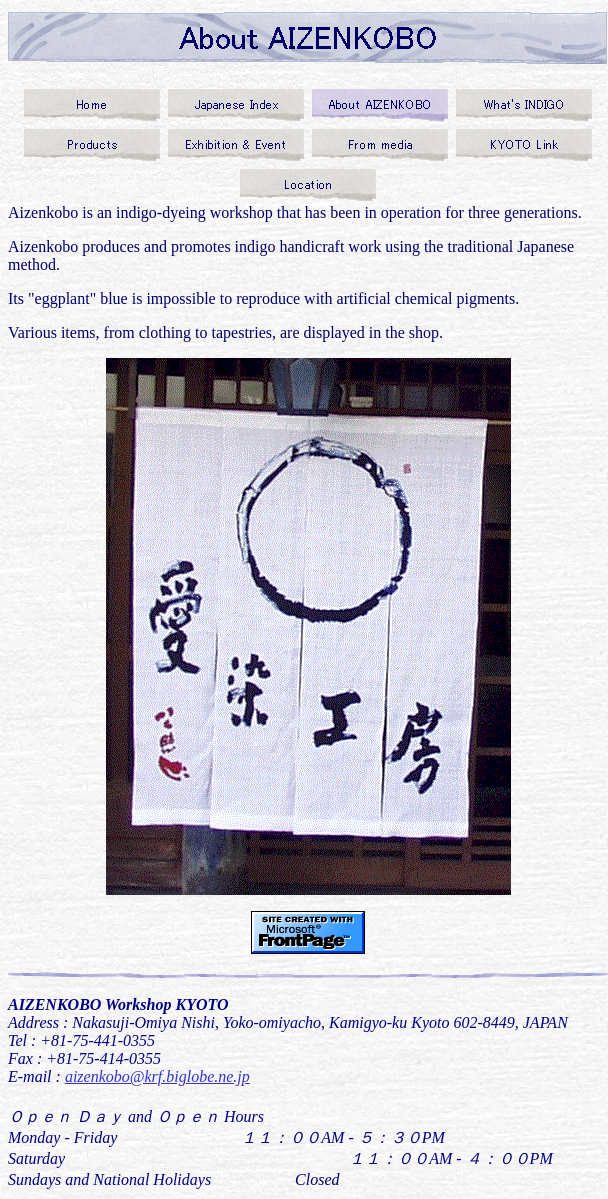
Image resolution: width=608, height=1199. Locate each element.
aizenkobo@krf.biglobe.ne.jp (157, 1076)
